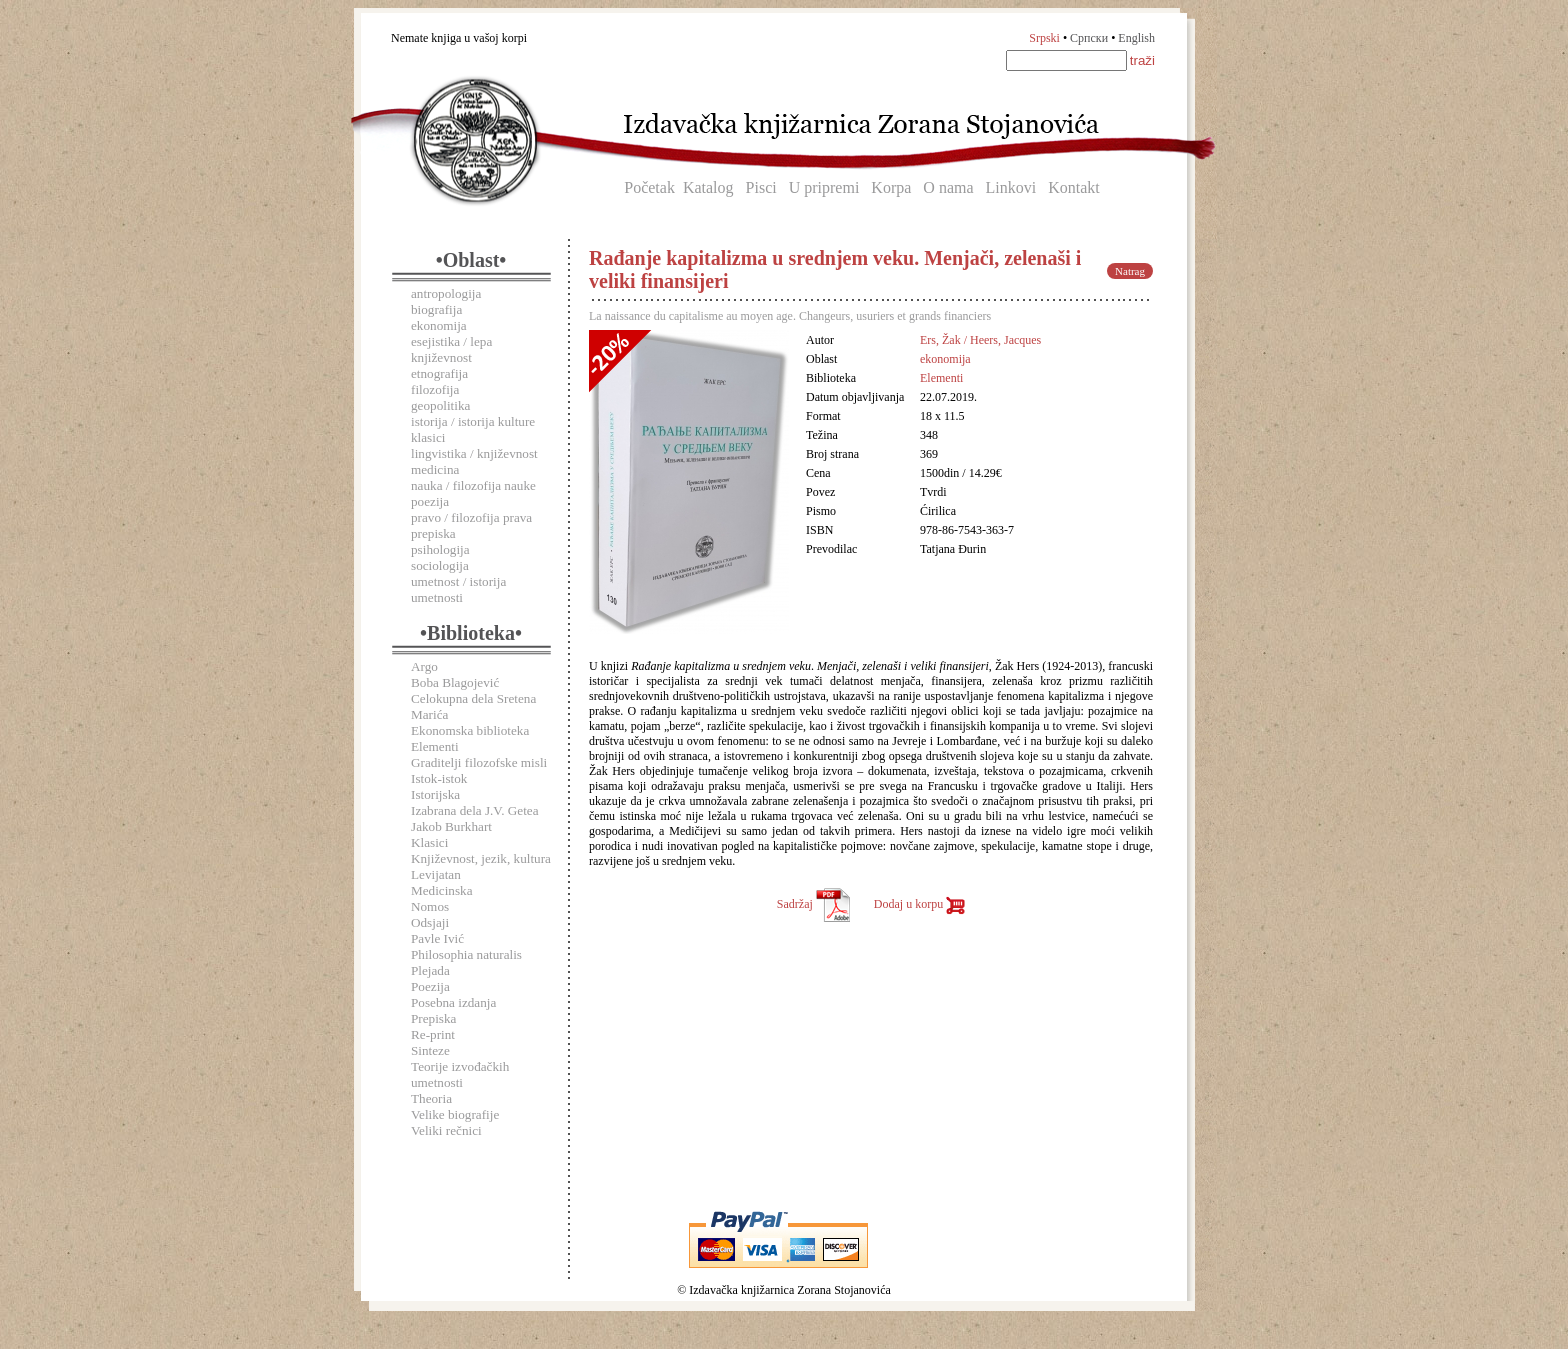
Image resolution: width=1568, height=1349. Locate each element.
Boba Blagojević (455, 682)
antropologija (446, 293)
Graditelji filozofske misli (479, 762)
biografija (436, 309)
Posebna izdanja (453, 1002)
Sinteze (430, 1050)
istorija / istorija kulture (473, 421)
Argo (424, 666)
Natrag (1130, 271)
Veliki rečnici (446, 1130)
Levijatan (436, 874)
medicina (435, 469)
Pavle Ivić (437, 938)
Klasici (429, 842)
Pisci (761, 187)
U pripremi (824, 187)
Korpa (891, 187)
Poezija (430, 986)
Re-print (433, 1034)
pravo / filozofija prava (471, 517)
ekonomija (439, 325)
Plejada (430, 970)
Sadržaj (813, 904)
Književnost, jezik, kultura (481, 858)
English (1136, 38)
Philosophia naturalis (466, 954)
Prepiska (433, 1018)
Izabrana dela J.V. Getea (475, 810)
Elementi (435, 746)
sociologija (440, 565)
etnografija (439, 373)
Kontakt (1074, 187)
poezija (430, 501)
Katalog (708, 187)
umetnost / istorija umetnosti (458, 589)
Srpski (1044, 38)
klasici (428, 437)
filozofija (435, 389)
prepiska (433, 533)
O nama (948, 187)
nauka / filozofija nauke (473, 485)
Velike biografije (455, 1114)
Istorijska (435, 794)
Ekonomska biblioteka (470, 730)
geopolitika (440, 405)
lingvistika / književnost (474, 453)
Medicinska (442, 890)
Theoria (431, 1098)
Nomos (430, 906)
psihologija (440, 549)
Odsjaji (430, 922)
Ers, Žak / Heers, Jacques (980, 340)
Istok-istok (439, 778)
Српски (1089, 38)
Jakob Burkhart (451, 826)
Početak (649, 187)
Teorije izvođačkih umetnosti (460, 1074)
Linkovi (1011, 187)
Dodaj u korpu (919, 904)
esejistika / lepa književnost (451, 349)
